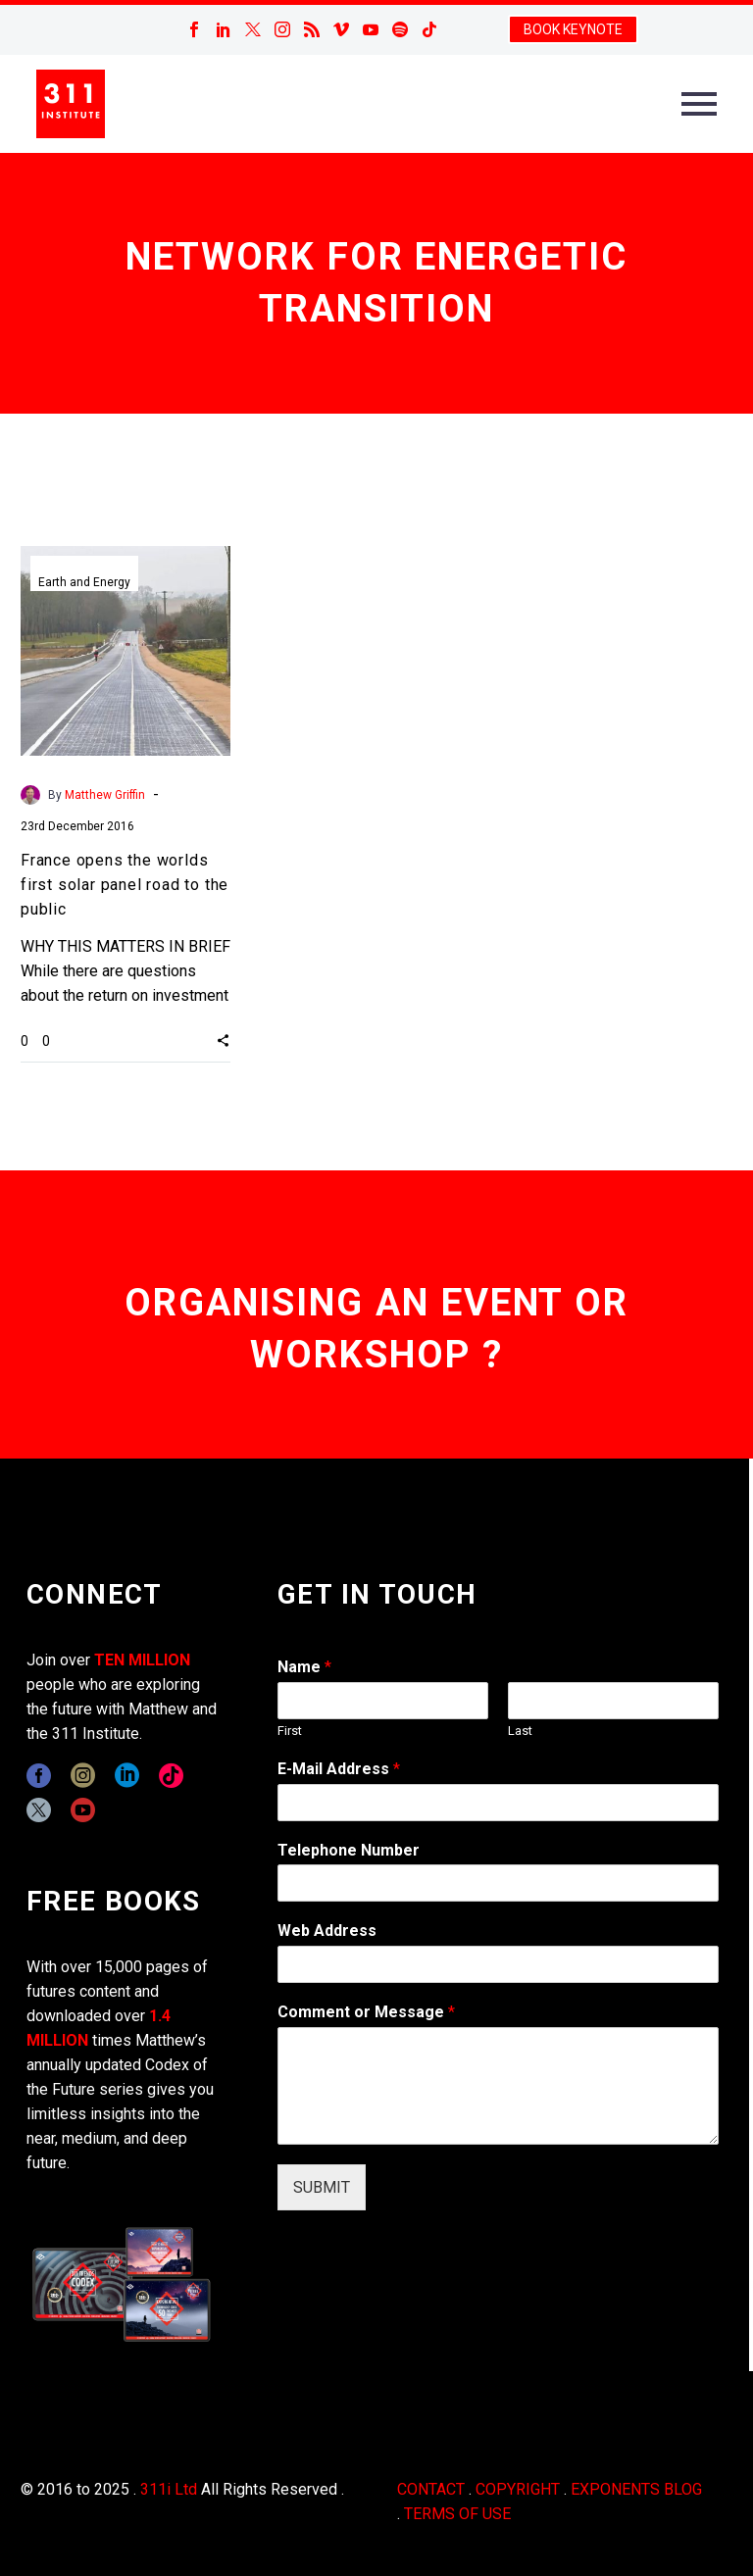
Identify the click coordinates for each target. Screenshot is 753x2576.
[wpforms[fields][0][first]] (382, 1700)
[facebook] (38, 1775)
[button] (223, 1040)
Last (520, 1730)
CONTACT (431, 2489)
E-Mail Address (338, 1768)
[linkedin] (127, 1775)
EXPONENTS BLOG (636, 2489)
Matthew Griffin (105, 795)
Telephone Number (348, 1850)
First (289, 1730)
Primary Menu (699, 104)
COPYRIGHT (518, 2489)
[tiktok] (171, 1775)
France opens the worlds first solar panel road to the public (124, 884)
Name (304, 1667)
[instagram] (83, 1775)
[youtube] (83, 1810)
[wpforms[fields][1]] (498, 1802)
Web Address (326, 1930)
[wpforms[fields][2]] (498, 2086)
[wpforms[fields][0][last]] (613, 1700)
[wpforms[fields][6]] (498, 1883)
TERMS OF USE (457, 2513)
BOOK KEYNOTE (573, 29)
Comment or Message (366, 2012)
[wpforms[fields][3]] (498, 1964)
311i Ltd (168, 2489)
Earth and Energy (84, 582)
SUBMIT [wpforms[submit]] (321, 2187)
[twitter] (38, 1810)
